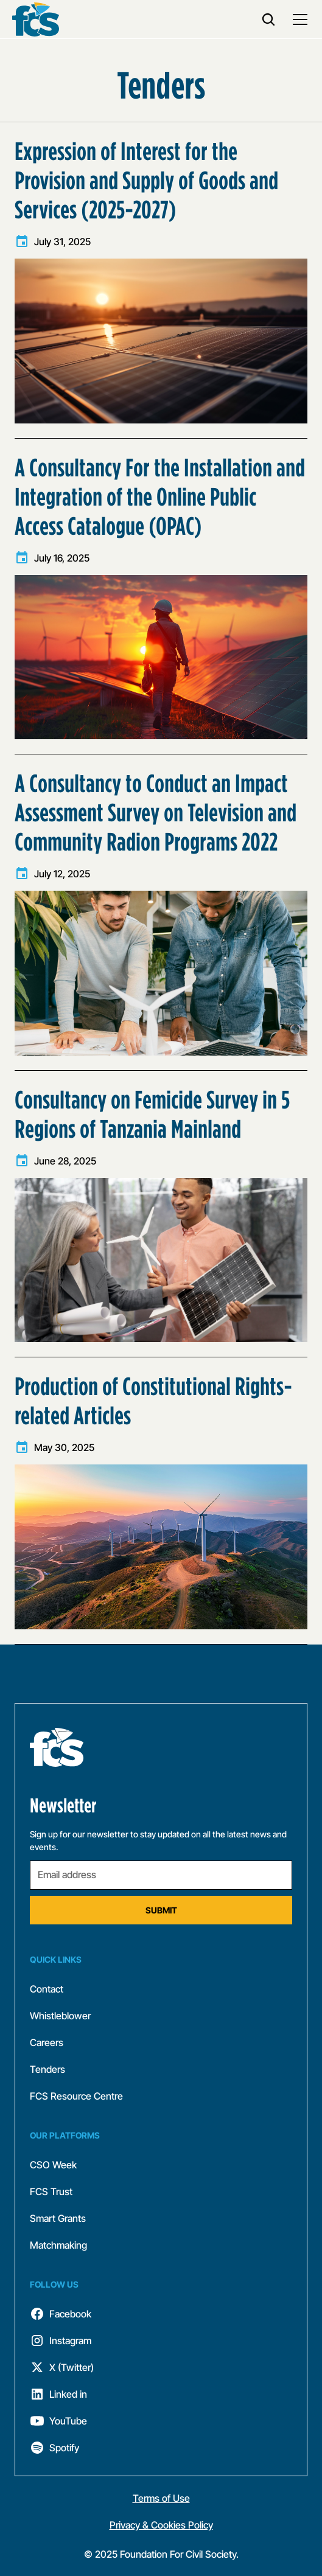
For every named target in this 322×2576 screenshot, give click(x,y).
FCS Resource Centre (76, 2096)
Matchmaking (58, 2245)
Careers (46, 2042)
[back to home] (35, 19)
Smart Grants (58, 2218)
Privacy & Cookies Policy (161, 2525)
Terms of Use (161, 2498)
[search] (268, 19)
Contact (46, 1989)
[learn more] (161, 280)
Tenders (47, 2069)
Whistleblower (60, 2016)
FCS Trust (51, 2191)
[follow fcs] (161, 2313)
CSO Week (53, 2165)
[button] (297, 19)
